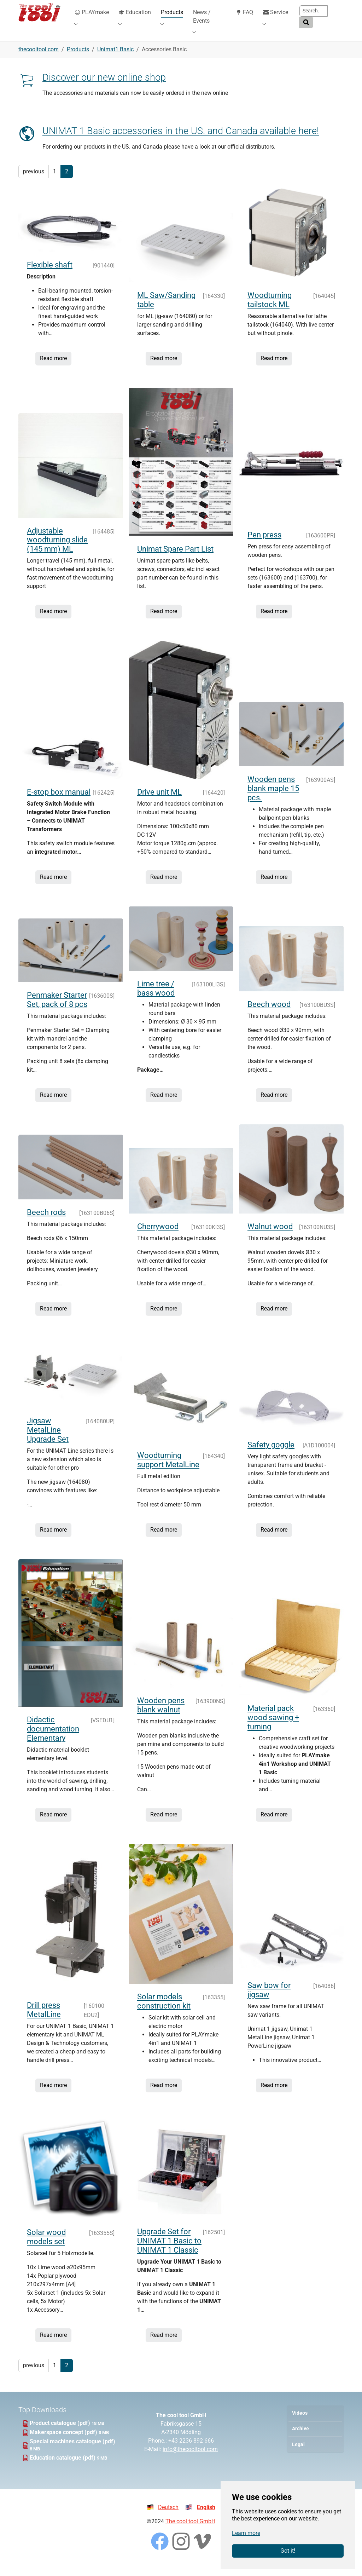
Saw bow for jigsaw (269, 2001)
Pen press (264, 545)
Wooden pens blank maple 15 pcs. (273, 799)
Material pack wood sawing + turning (273, 1728)
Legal (298, 2455)
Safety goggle (270, 1455)
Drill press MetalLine (44, 2020)
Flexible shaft (49, 275)
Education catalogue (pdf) (63, 2468)
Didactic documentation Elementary (53, 1739)
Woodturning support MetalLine (168, 1471)
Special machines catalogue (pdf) (72, 2452)
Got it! (287, 2550)
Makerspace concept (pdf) (64, 2442)
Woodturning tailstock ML (269, 310)
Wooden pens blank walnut (161, 1716)
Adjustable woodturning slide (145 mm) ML (57, 550)
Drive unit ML (159, 802)
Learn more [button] (246, 2533)
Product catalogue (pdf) (61, 2433)
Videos (300, 2424)
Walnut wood (270, 1237)
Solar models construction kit (164, 2012)
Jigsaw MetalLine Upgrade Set (48, 1440)
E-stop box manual (58, 802)
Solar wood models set (46, 2247)
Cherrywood (158, 1237)
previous (33, 182)
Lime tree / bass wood (156, 999)
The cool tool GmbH (190, 2532)
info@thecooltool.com (190, 2459)
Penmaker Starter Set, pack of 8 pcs (57, 1010)
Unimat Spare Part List (175, 559)
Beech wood (269, 1014)
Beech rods (46, 1222)
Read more (53, 368)
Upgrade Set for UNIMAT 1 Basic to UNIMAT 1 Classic (169, 2251)
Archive (300, 2439)
